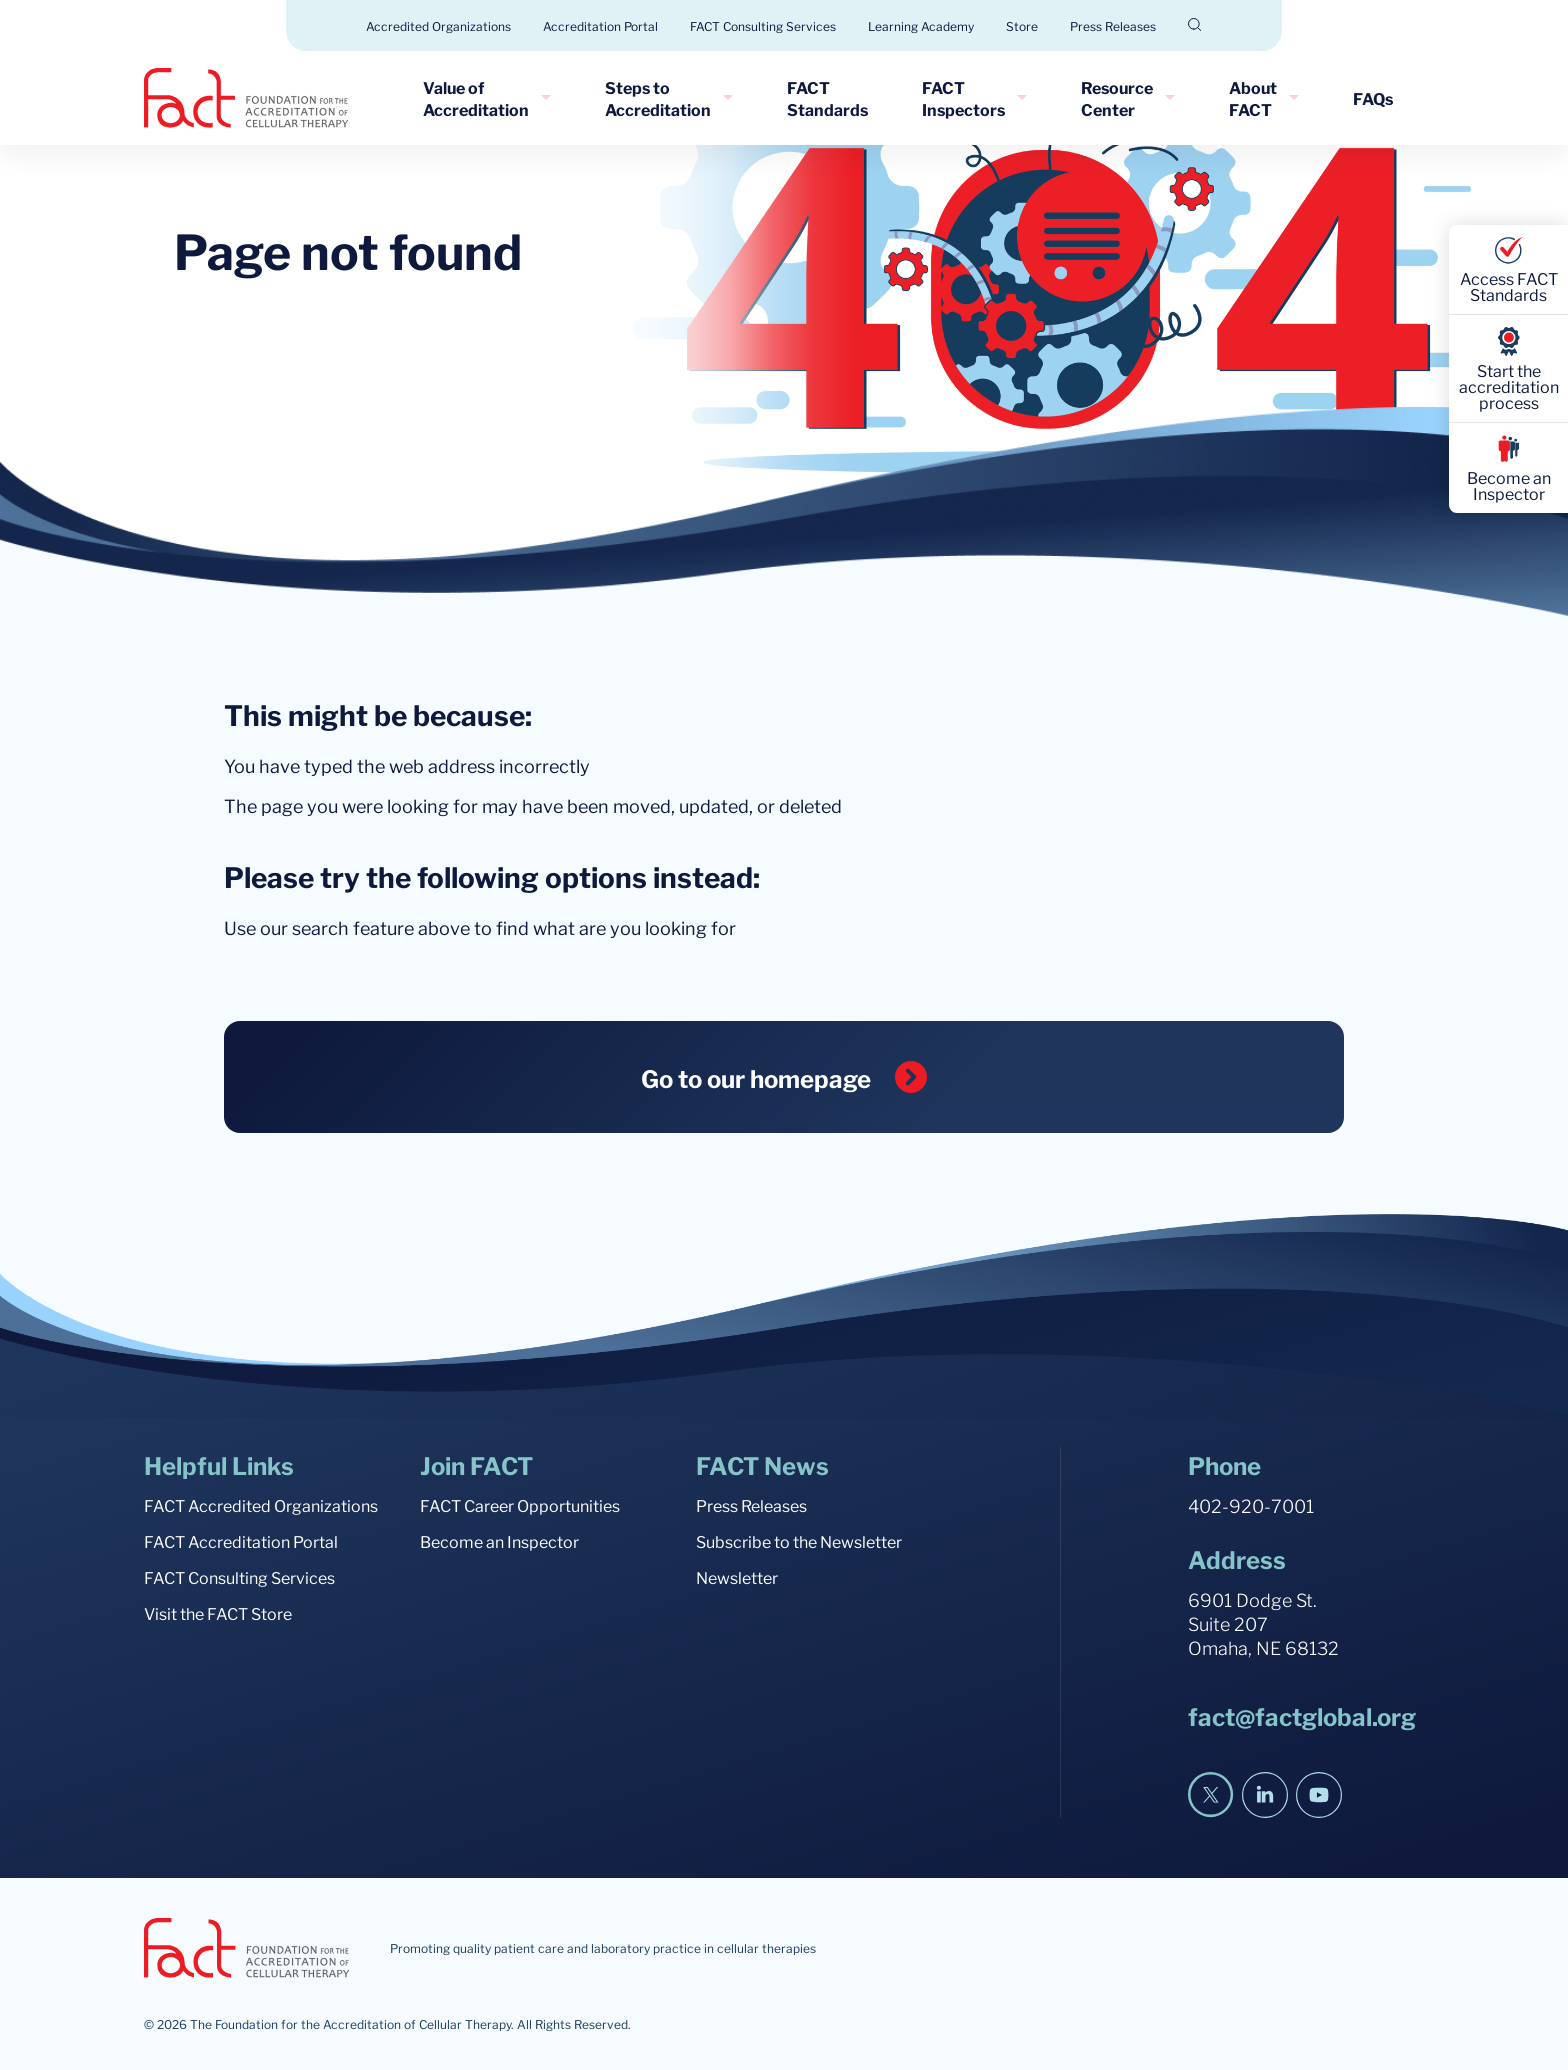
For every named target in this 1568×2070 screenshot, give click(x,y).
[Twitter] (1211, 1795)
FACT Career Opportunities (520, 1505)
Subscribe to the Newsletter (799, 1541)
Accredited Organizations (438, 25)
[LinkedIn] (1265, 1795)
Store (1022, 25)
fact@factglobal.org (1302, 1715)
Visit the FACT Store (218, 1613)
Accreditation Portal (600, 25)
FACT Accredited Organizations (261, 1505)
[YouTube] (1319, 1795)
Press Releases (1113, 25)
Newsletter (737, 1577)
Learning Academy (921, 25)
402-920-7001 (1251, 1504)
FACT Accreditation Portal (241, 1541)
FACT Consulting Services (763, 25)
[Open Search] (1195, 24)
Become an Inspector (499, 1541)
